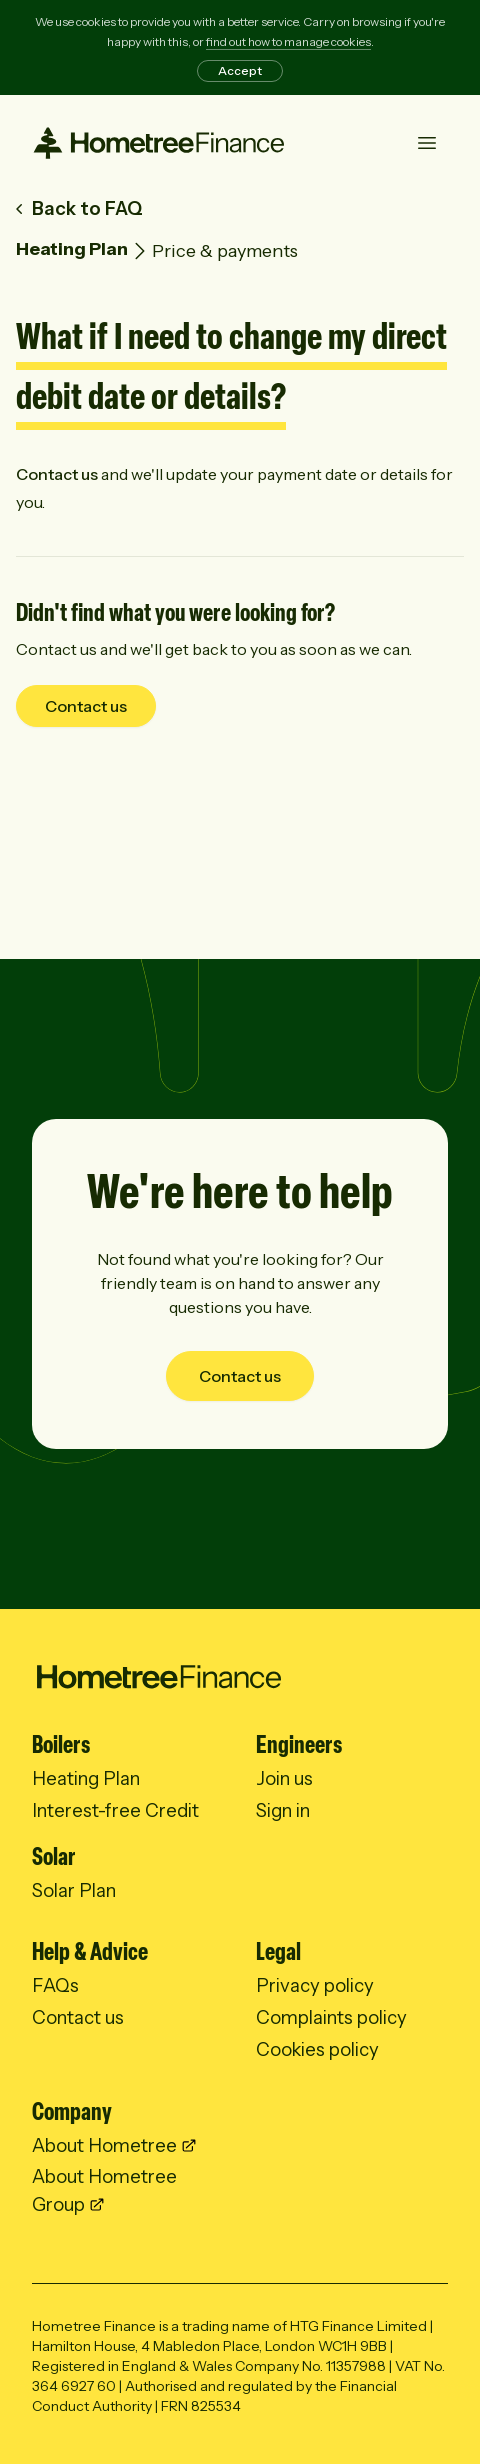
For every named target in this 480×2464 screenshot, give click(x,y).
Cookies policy (317, 2049)
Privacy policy (315, 1985)
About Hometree (104, 2145)
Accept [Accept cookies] (240, 70)
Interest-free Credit (115, 1810)
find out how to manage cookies (288, 41)
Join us (284, 1778)
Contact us (57, 474)
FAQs (55, 1985)
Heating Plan (72, 249)
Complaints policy (331, 2017)
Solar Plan (74, 1890)
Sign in (283, 1810)
